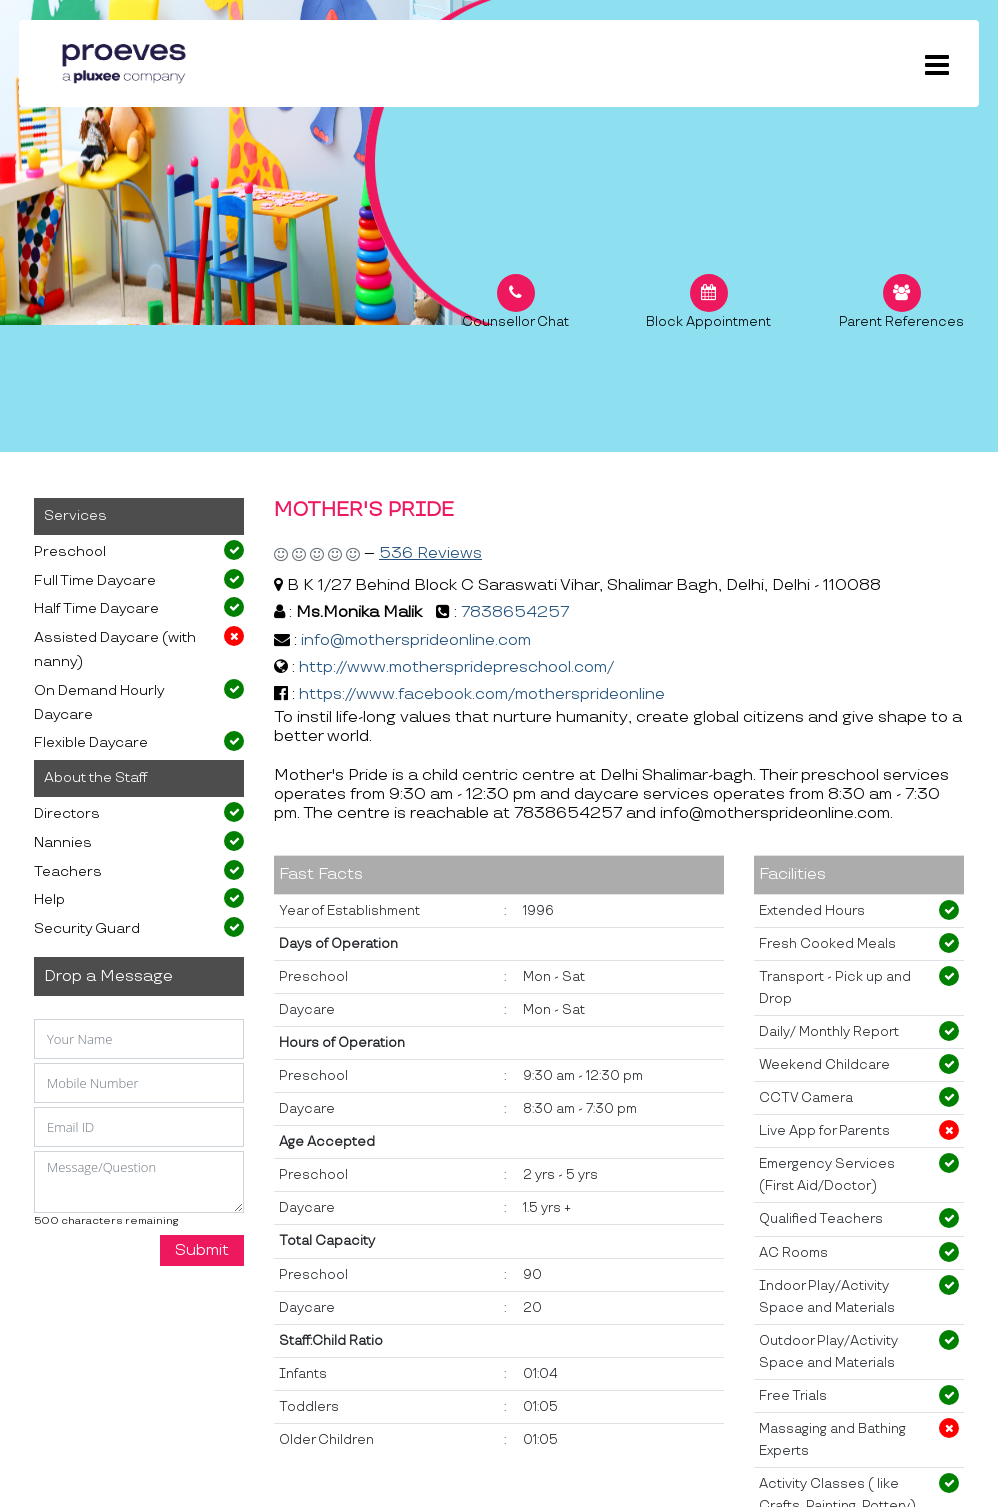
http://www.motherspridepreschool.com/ (456, 667)
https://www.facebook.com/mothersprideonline (482, 694)
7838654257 (515, 612)
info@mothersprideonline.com (416, 640)
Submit (202, 1250)
